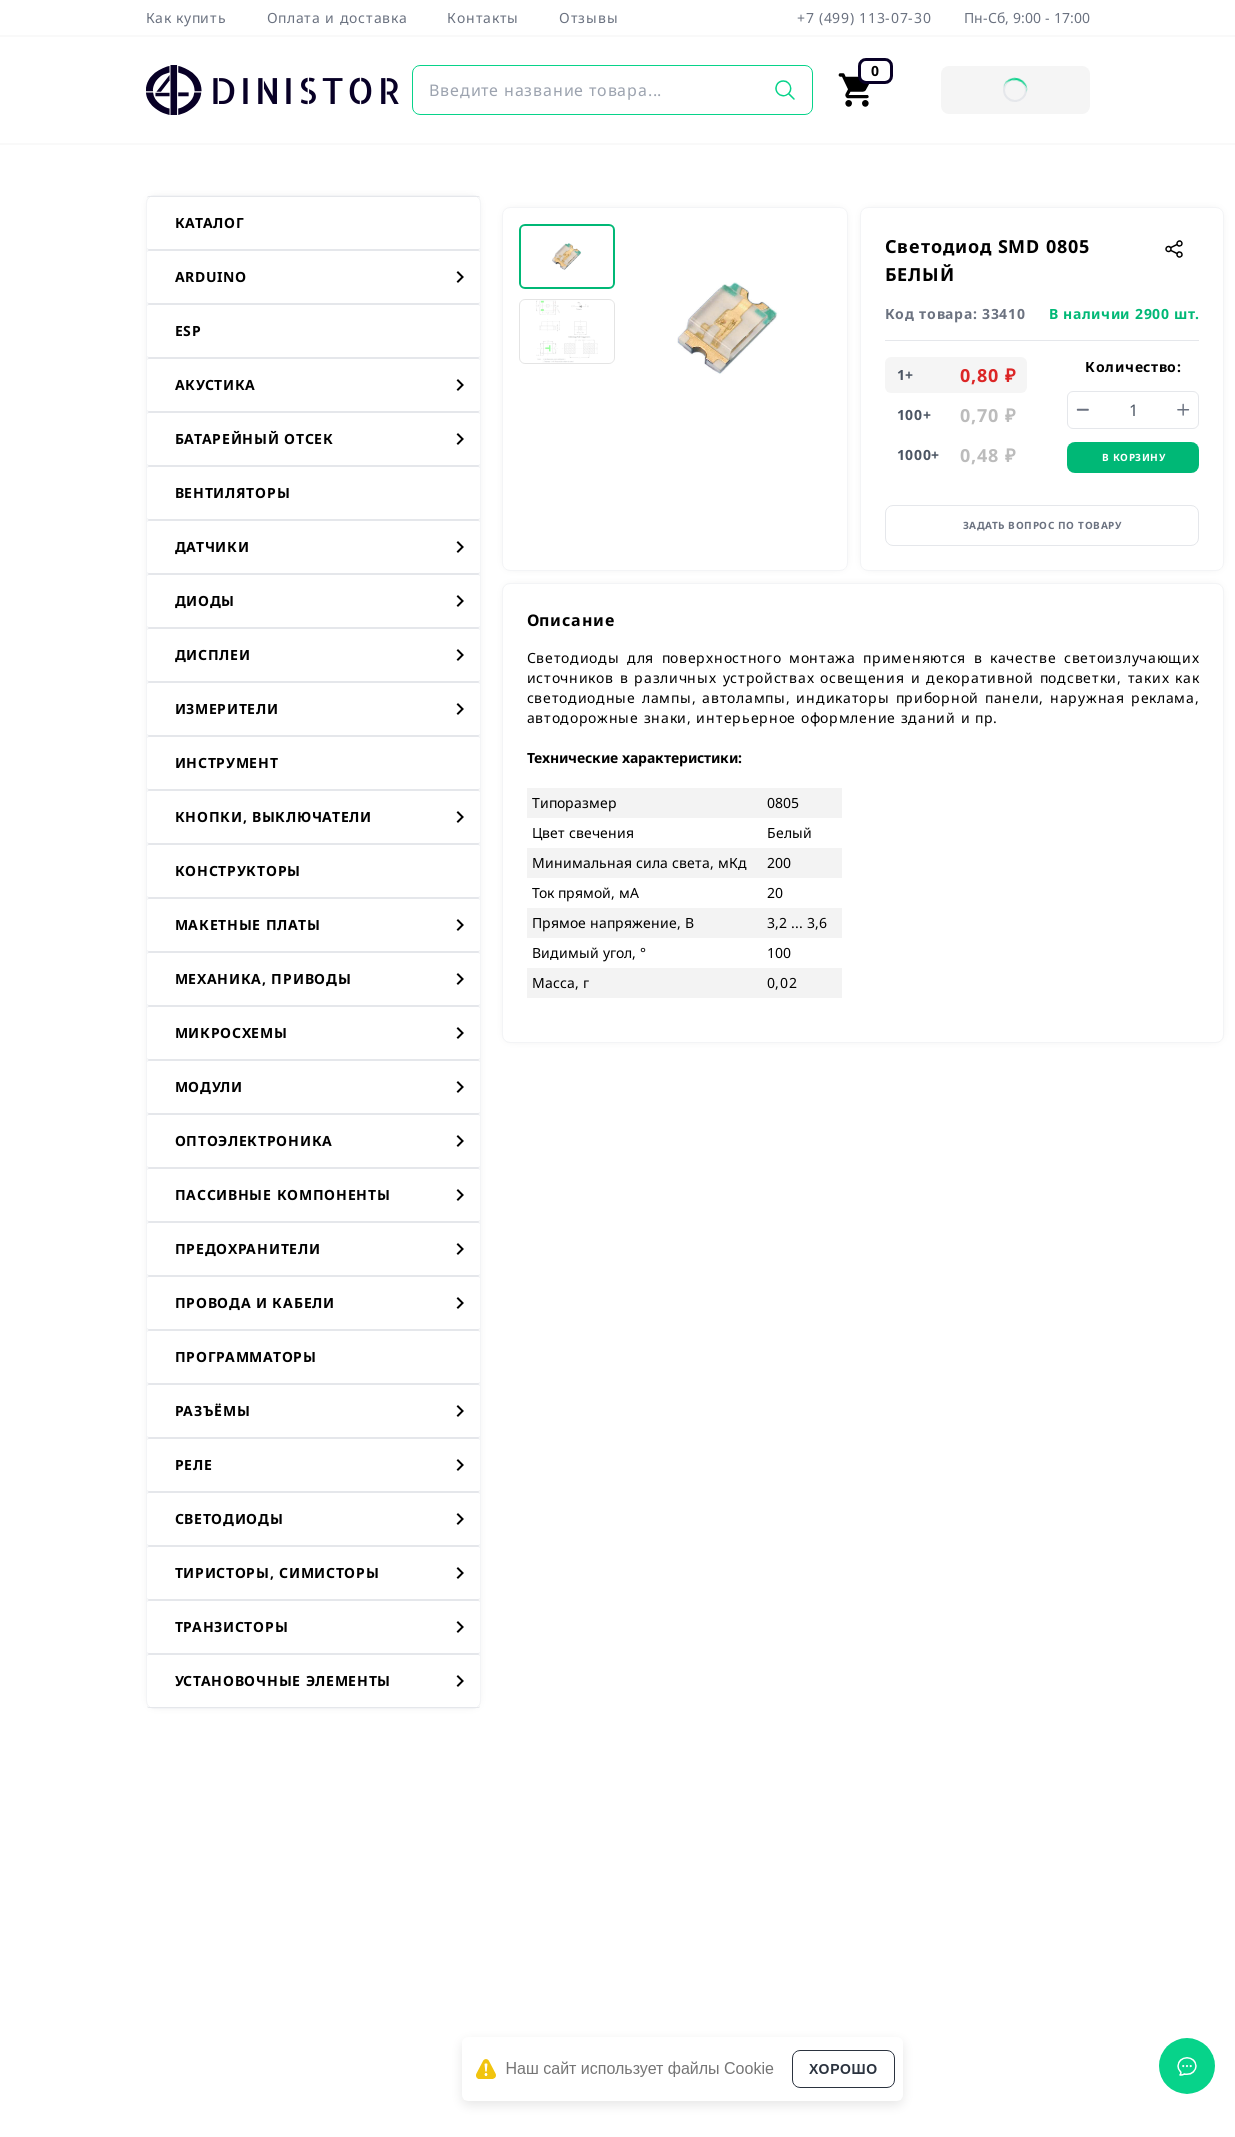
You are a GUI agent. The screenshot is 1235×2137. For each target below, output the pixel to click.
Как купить (186, 17)
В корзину (1134, 457)
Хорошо (843, 2069)
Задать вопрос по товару (1042, 525)
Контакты (483, 17)
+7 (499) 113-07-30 (864, 17)
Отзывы (588, 17)
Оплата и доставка (337, 17)
